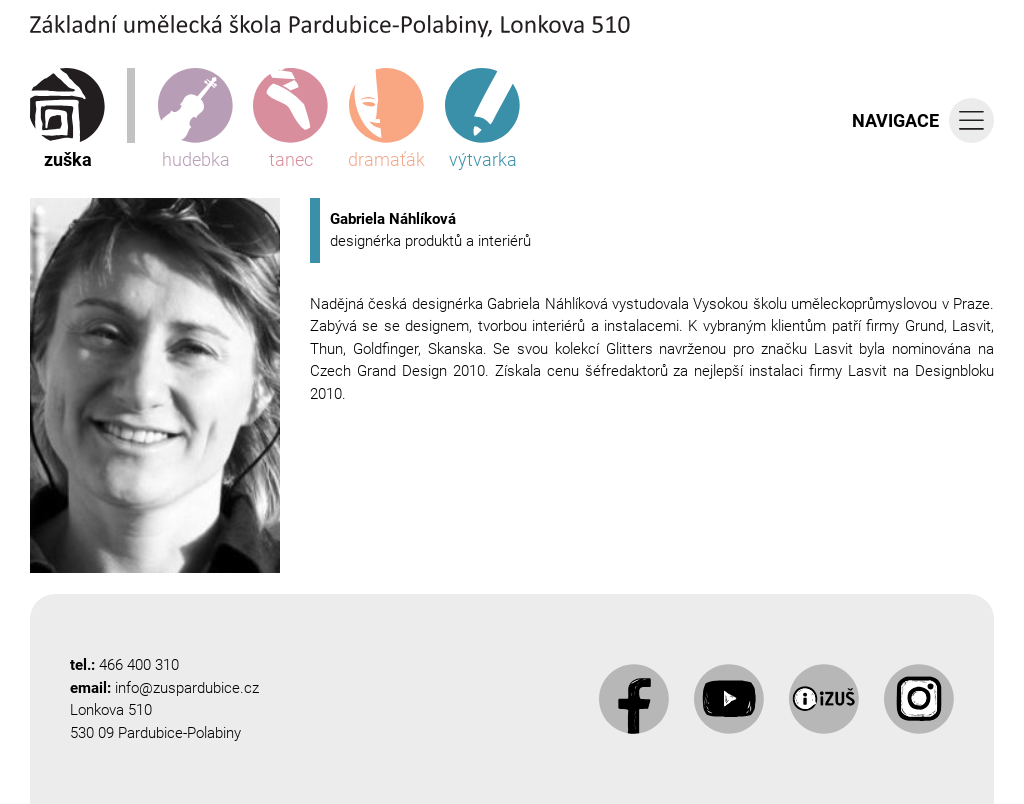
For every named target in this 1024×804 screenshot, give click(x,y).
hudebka (195, 119)
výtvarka (482, 119)
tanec (290, 119)
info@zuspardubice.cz (187, 688)
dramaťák (386, 119)
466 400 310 (139, 665)
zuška (67, 119)
